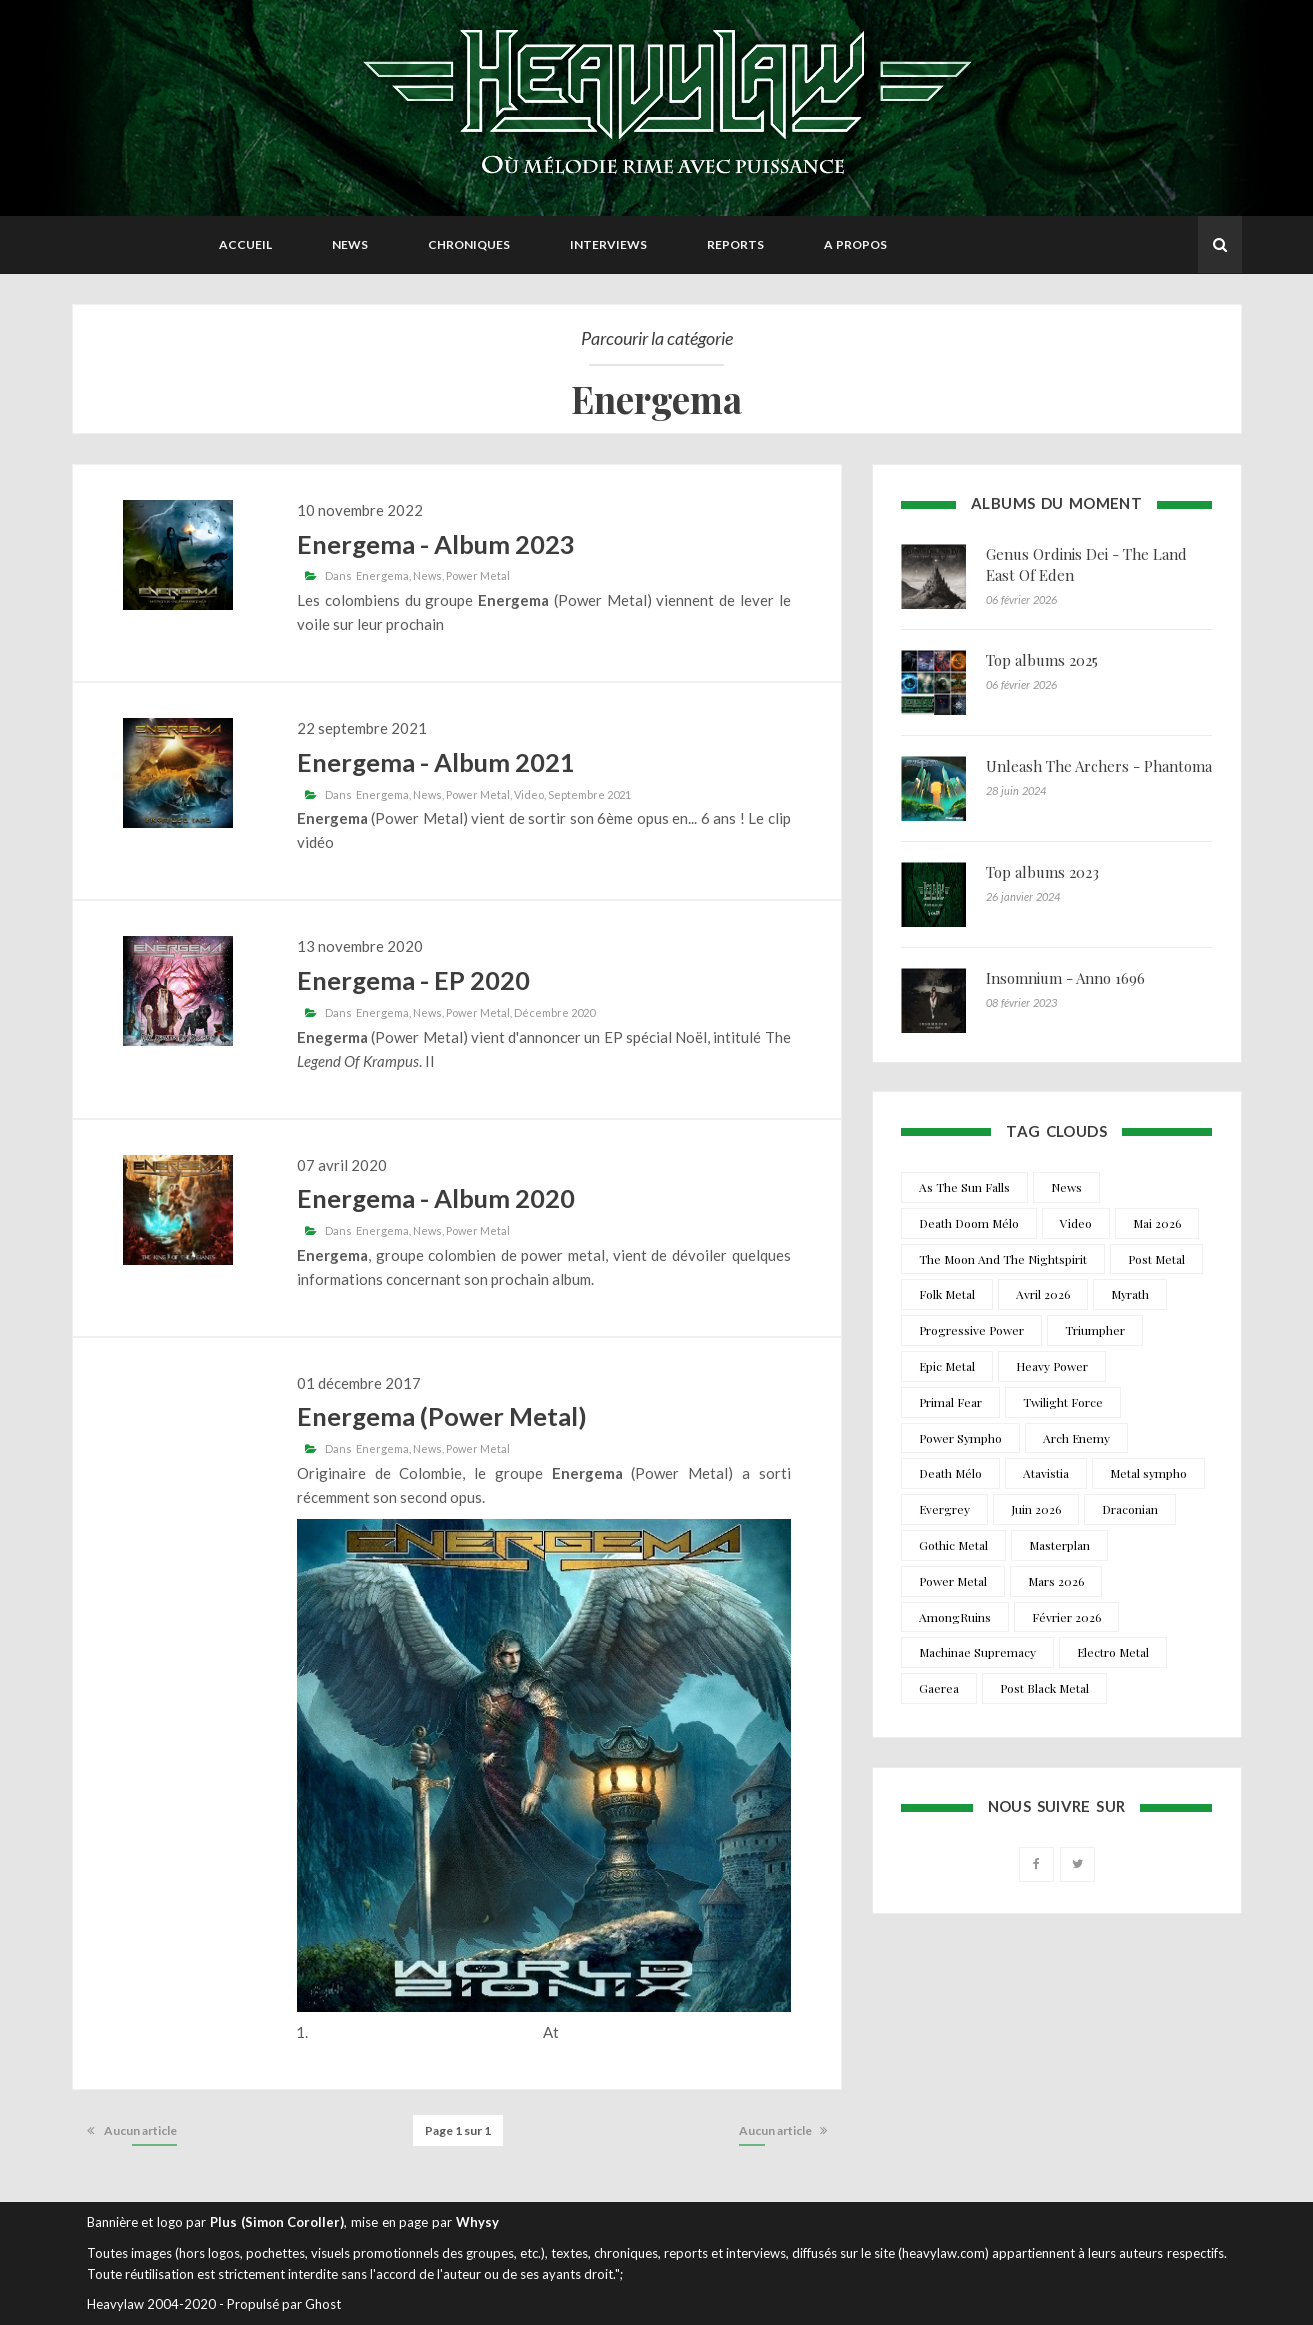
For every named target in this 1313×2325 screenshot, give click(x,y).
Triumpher (1095, 1330)
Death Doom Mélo (969, 1223)
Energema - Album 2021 (436, 762)
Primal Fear (950, 1402)
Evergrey (944, 1509)
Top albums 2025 (1042, 660)
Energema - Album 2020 (436, 1198)
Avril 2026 (1043, 1294)
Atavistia (1046, 1473)
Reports (735, 244)
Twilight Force (1063, 1402)
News (350, 244)
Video (529, 794)
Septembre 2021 (589, 794)
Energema (382, 575)
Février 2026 (1066, 1617)
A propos (855, 244)
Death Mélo (950, 1473)
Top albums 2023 (1042, 872)
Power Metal (478, 575)
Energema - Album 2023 (436, 544)
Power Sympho (960, 1438)
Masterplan (1059, 1545)
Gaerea (939, 1688)
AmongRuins (955, 1617)
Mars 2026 (1056, 1581)
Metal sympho (1148, 1473)
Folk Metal (947, 1294)
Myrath (1130, 1294)
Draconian (1130, 1509)
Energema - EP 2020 (413, 980)
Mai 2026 (1157, 1223)
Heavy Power (1052, 1366)
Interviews (608, 244)
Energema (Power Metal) (442, 1416)
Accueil (245, 244)
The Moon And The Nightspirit (1003, 1259)
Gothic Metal (953, 1545)
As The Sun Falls (964, 1187)
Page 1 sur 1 (458, 2130)
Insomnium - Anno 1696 (1065, 978)
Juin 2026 (1036, 1509)
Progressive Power (971, 1330)
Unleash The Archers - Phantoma (1099, 766)
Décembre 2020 (554, 1012)
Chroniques (469, 244)
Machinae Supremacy (977, 1652)
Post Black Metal (1044, 1688)
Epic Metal (947, 1366)
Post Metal (1156, 1259)
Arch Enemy (1076, 1438)
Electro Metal (1113, 1652)
